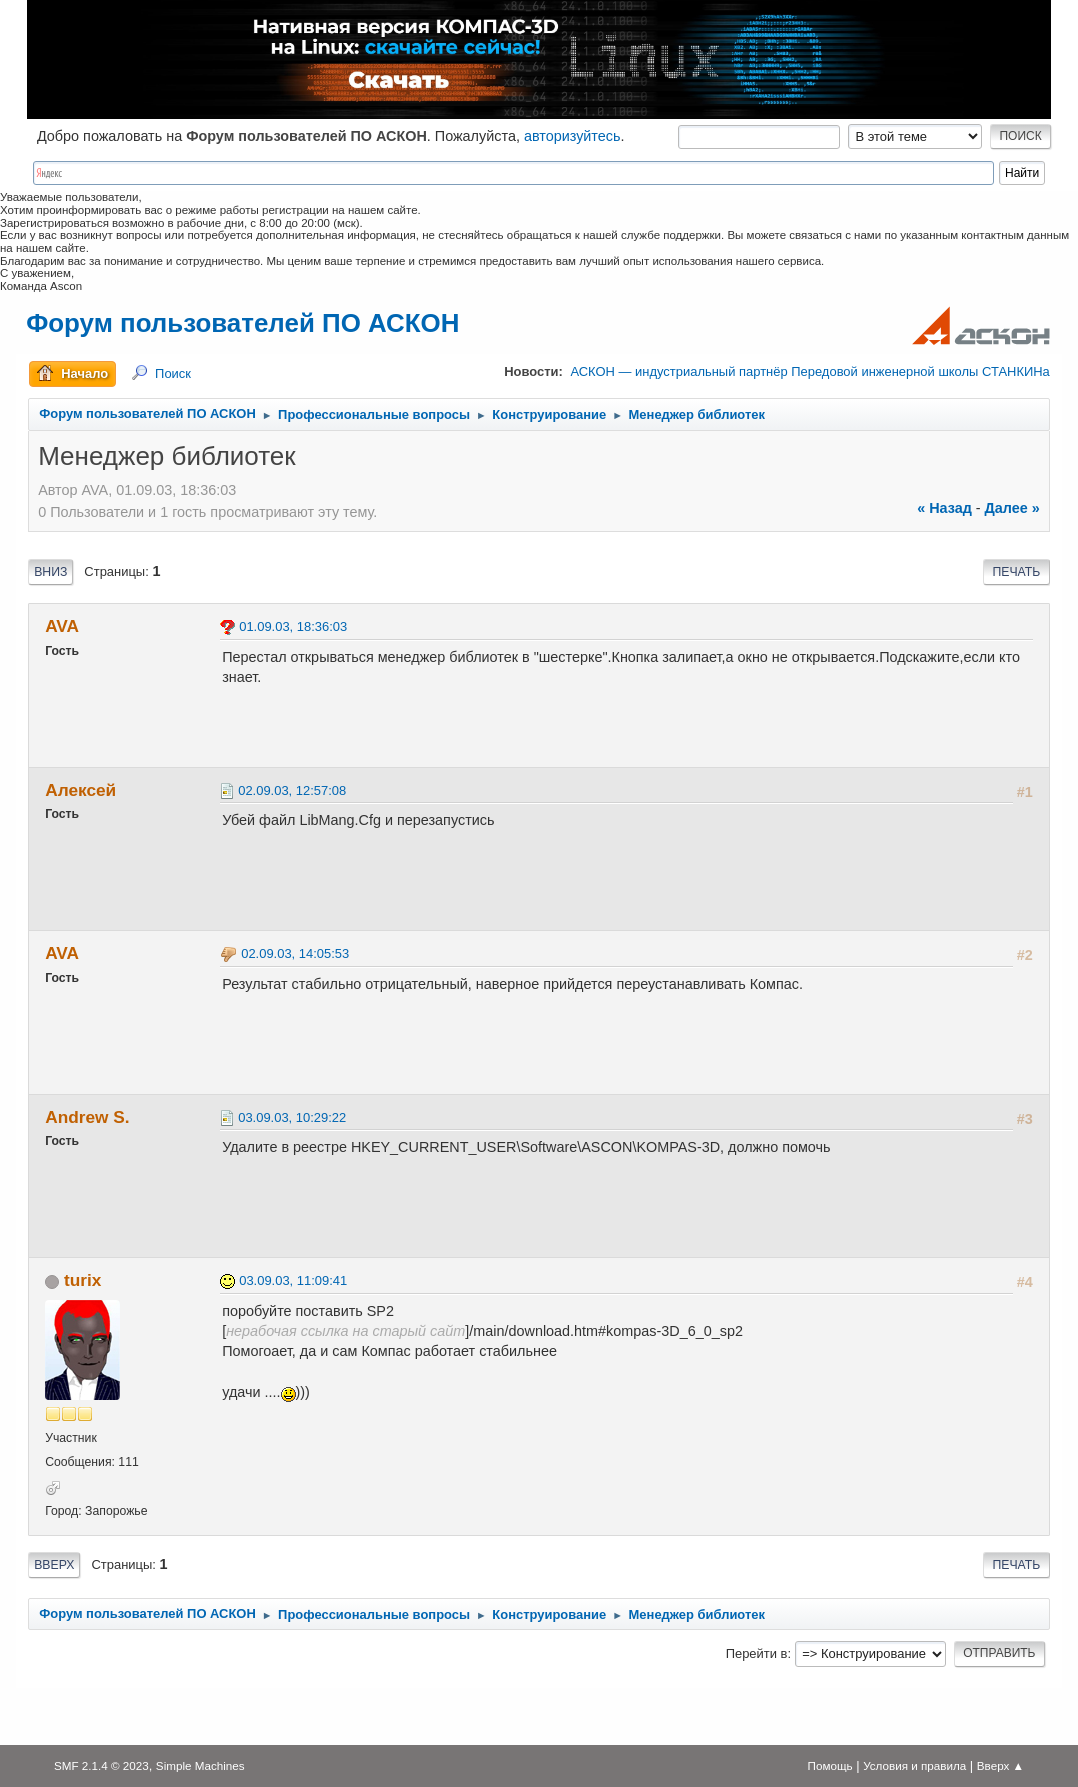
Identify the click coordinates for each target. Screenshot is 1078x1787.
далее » (1012, 508)
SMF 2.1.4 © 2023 (101, 1765)
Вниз (50, 572)
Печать (1016, 572)
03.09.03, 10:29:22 (292, 1117)
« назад (944, 508)
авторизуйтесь (572, 136)
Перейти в (757, 1653)
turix (82, 1280)
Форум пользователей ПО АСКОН (242, 323)
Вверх (54, 1565)
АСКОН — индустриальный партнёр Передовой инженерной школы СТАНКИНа (809, 371)
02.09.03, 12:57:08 (292, 790)
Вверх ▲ (1000, 1765)
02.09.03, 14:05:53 (295, 953)
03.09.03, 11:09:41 (293, 1280)
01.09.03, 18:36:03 (293, 626)
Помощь (830, 1765)
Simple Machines (200, 1765)
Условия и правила (914, 1765)
